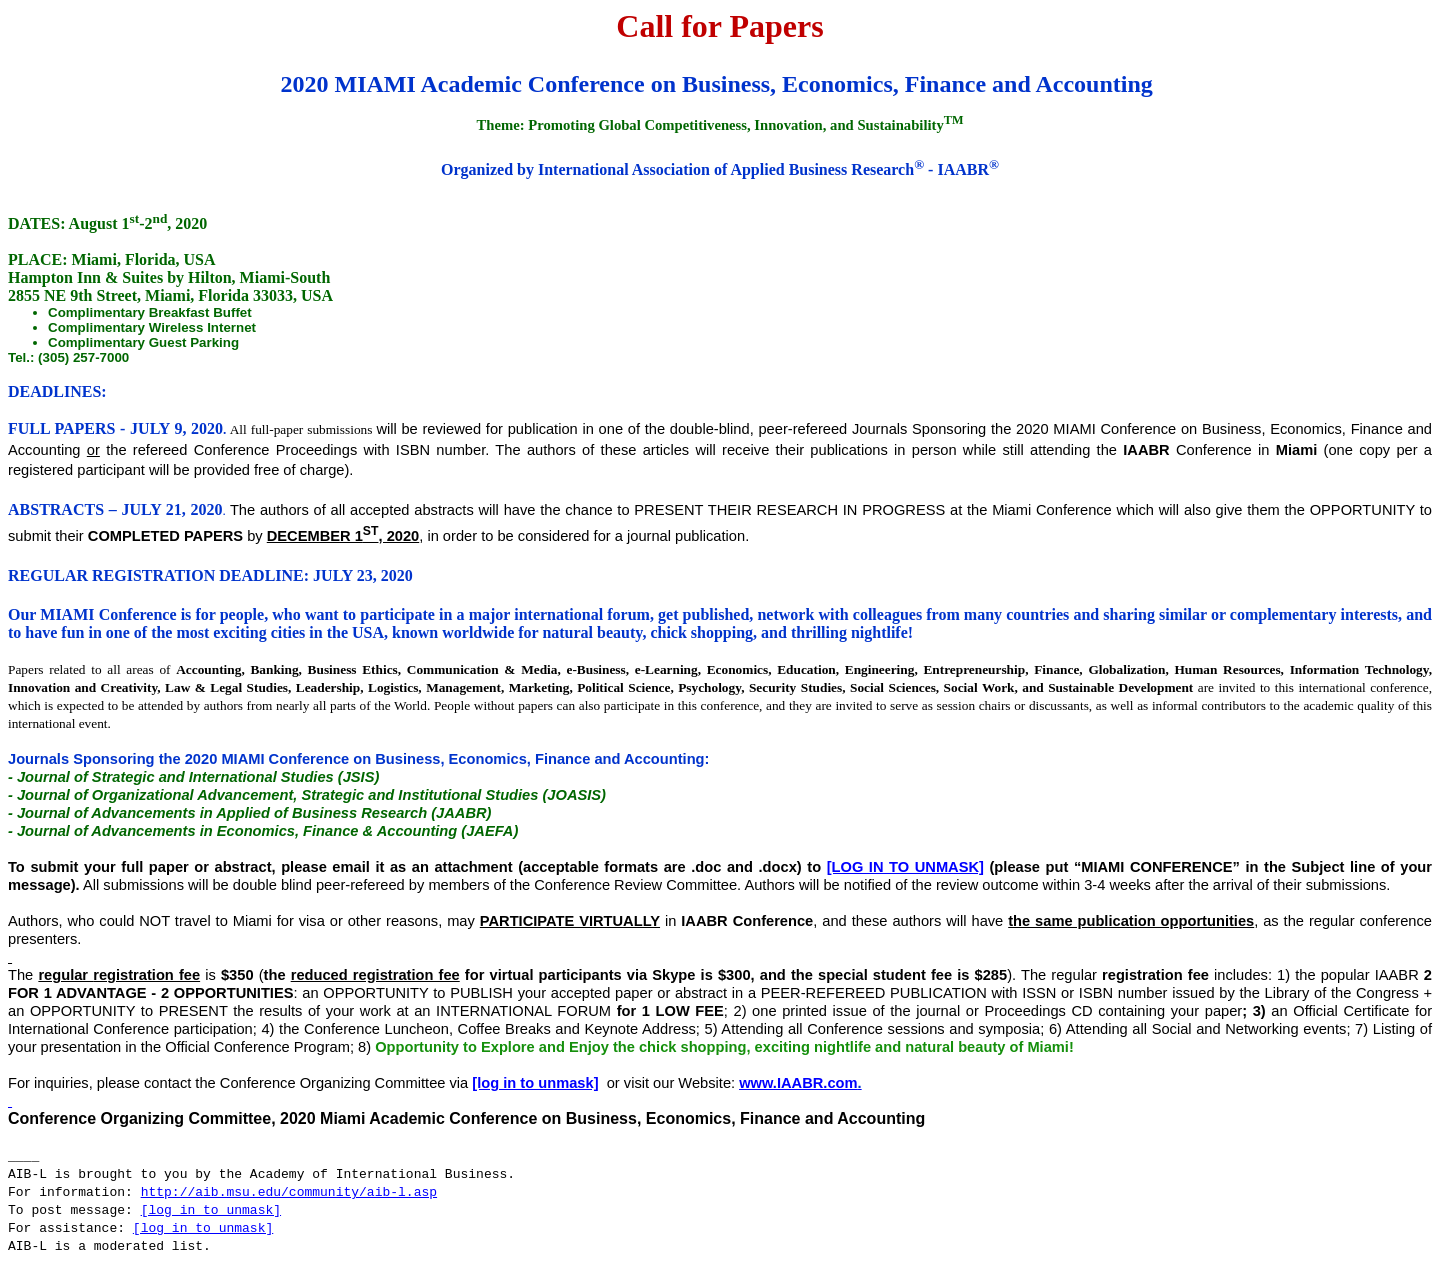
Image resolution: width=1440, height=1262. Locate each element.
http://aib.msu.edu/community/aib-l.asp (289, 1192)
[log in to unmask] (905, 867)
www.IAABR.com (798, 1083)
